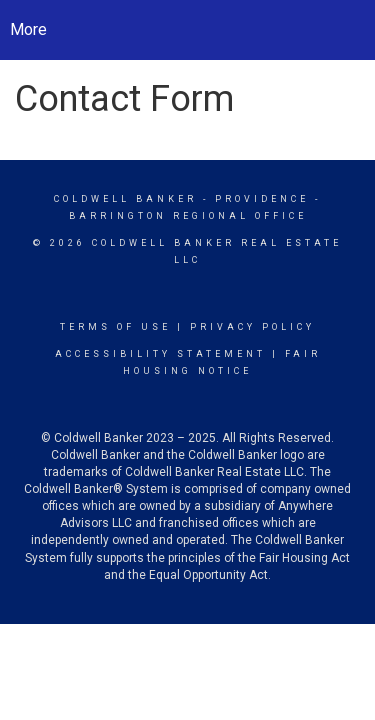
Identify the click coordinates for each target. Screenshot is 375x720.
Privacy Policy (252, 327)
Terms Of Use (115, 327)
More (28, 29)
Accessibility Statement (160, 354)
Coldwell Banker (125, 199)
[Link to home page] (187, 30)
